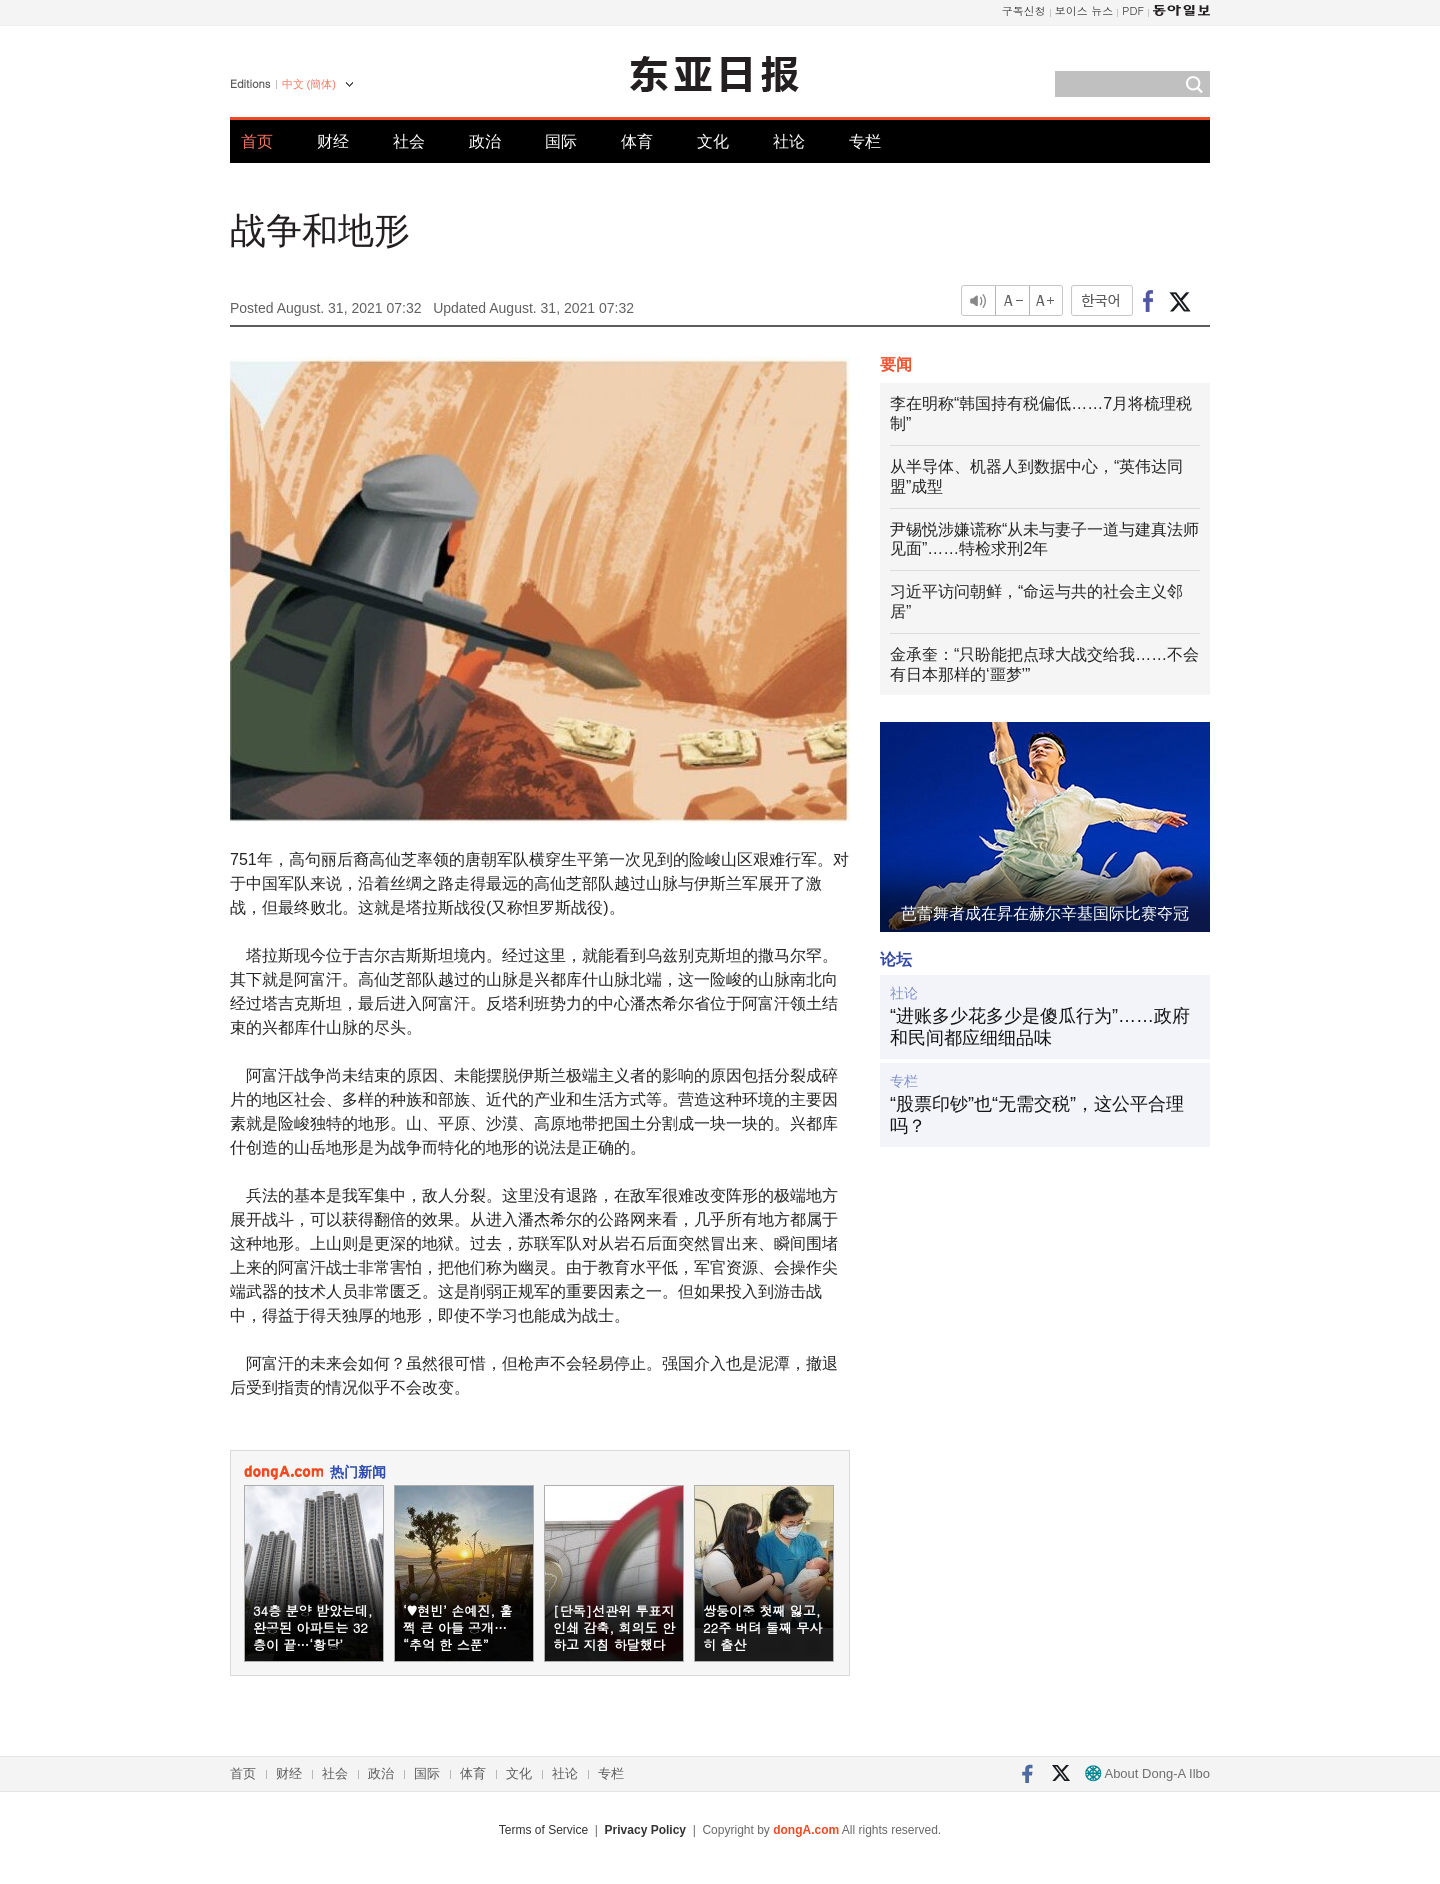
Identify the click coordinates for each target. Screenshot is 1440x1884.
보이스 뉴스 (1084, 10)
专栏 (865, 141)
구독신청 (1024, 10)
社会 (409, 141)
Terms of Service (543, 1830)
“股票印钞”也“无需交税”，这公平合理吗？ (1037, 1115)
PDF (1133, 10)
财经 (333, 141)
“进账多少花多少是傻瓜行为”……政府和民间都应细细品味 (1040, 1027)
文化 (713, 141)
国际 (561, 141)
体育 (637, 141)
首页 (257, 141)
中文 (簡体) (309, 84)
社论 (789, 141)
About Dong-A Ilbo (1147, 1773)
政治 (485, 141)
